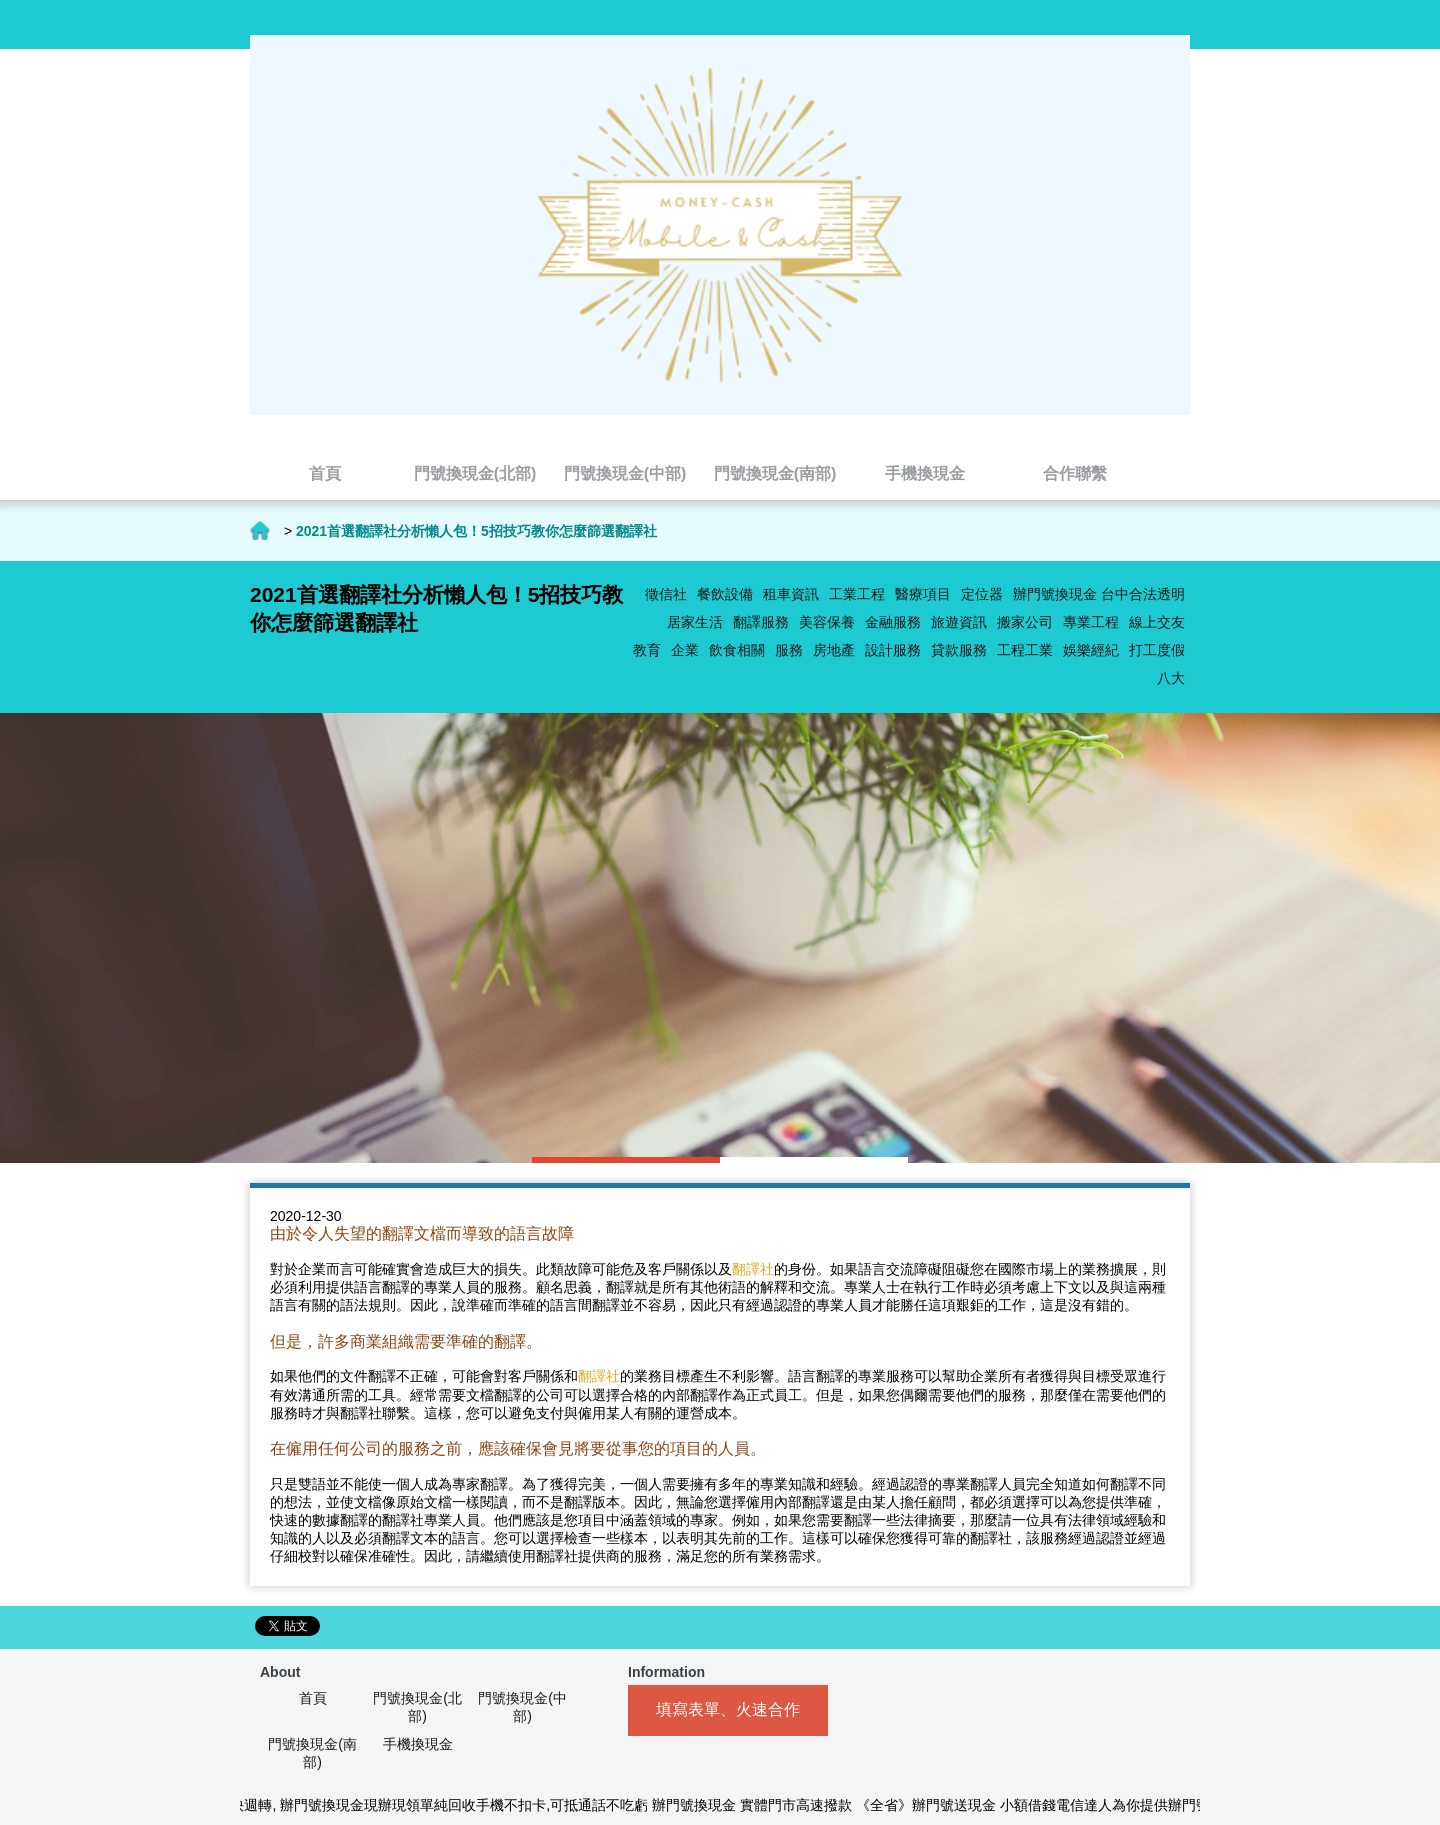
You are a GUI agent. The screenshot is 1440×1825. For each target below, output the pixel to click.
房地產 (834, 650)
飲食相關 (737, 650)
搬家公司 (1025, 622)
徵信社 (666, 594)
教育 (647, 650)
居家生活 (695, 622)
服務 (789, 650)
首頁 (260, 531)
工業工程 (857, 594)
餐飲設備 (725, 594)
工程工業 (1025, 650)
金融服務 (893, 622)
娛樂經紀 (1091, 650)
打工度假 (1157, 650)
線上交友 (1157, 622)
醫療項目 (923, 594)
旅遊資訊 (959, 622)
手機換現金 (418, 1744)
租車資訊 (791, 594)
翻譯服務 (761, 622)
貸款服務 (959, 650)
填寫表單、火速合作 (728, 1709)
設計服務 (893, 650)
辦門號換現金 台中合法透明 (1099, 594)
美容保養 (827, 622)
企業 (685, 650)
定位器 (982, 594)
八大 (1171, 678)
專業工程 (1091, 622)
